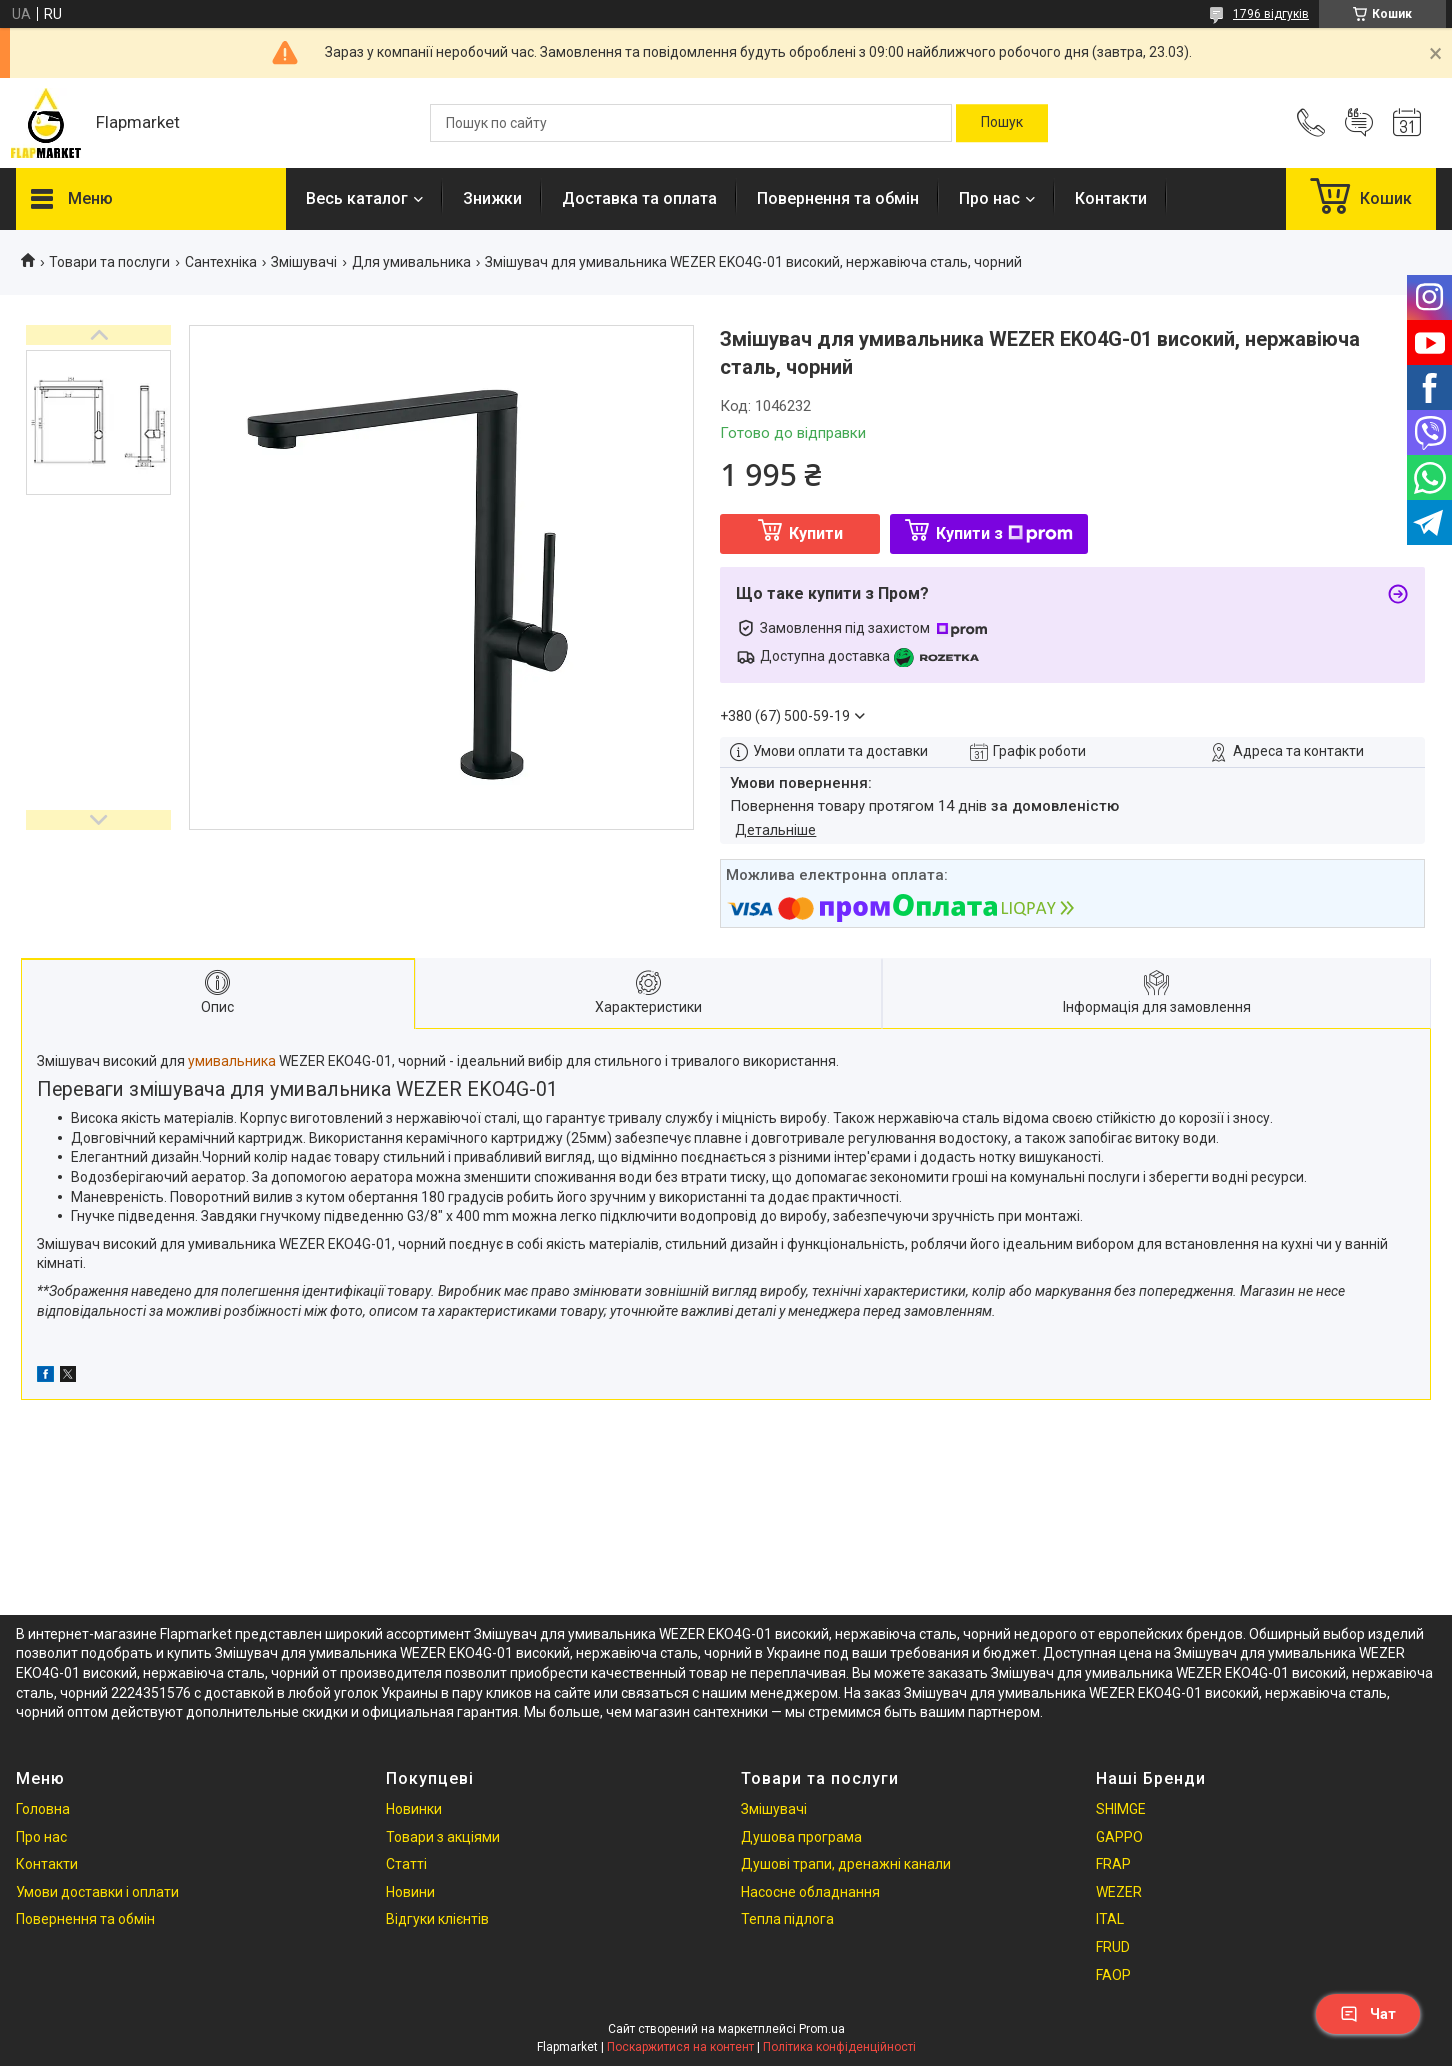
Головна (43, 1809)
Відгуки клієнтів (437, 1919)
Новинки (414, 1809)
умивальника (232, 1061)
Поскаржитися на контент (680, 2047)
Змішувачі (304, 262)
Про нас (989, 198)
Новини (410, 1892)
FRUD (1113, 1947)
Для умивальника (411, 262)
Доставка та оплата (639, 198)
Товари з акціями (443, 1837)
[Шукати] (1002, 123)
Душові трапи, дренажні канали (846, 1864)
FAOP (1113, 1975)
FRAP (1113, 1864)
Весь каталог (357, 198)
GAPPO (1119, 1837)
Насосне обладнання (810, 1892)
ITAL (1110, 1919)
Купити (816, 533)
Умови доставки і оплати (97, 1892)
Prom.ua (822, 2029)
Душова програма (801, 1837)
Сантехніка (221, 262)
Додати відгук (1359, 123)
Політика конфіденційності (839, 2047)
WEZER (1119, 1892)
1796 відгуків (1271, 14)
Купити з (1004, 533)
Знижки (492, 198)
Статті (406, 1864)
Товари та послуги (109, 262)
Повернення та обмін (838, 198)
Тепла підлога (787, 1919)
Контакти (1111, 198)
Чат (1368, 2014)
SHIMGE (1121, 1809)
